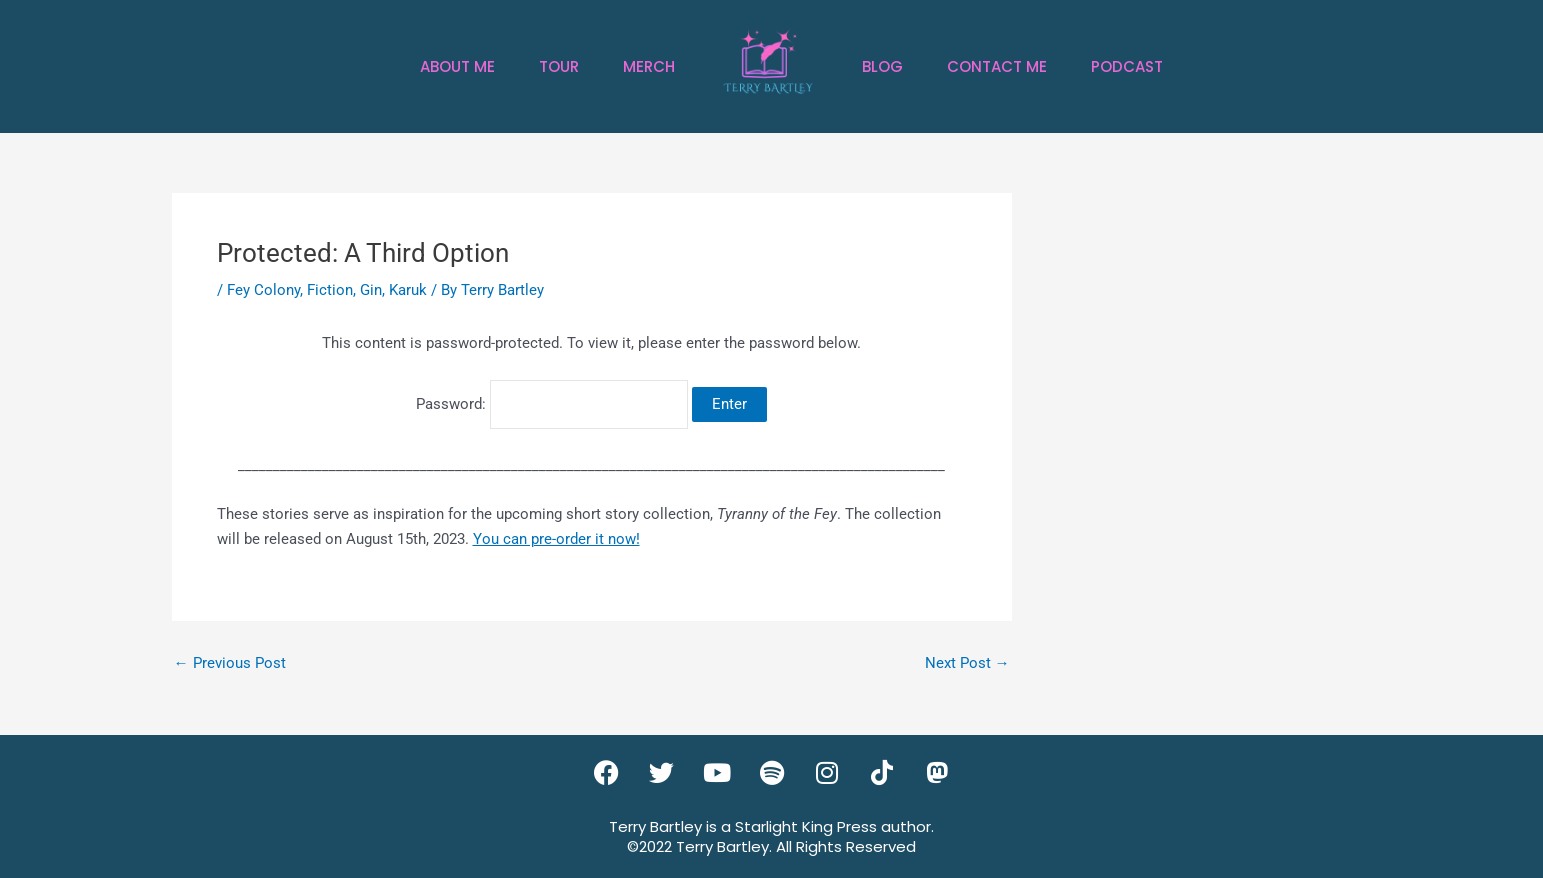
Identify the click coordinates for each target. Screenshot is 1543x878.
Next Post (967, 663)
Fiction (330, 290)
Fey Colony (263, 290)
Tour (559, 66)
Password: (552, 404)
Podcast (1127, 66)
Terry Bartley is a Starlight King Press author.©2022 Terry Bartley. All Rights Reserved (771, 836)
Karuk (408, 290)
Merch (649, 66)
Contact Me (997, 66)
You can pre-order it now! (556, 539)
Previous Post (230, 663)
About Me (457, 66)
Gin (371, 290)
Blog (882, 66)
